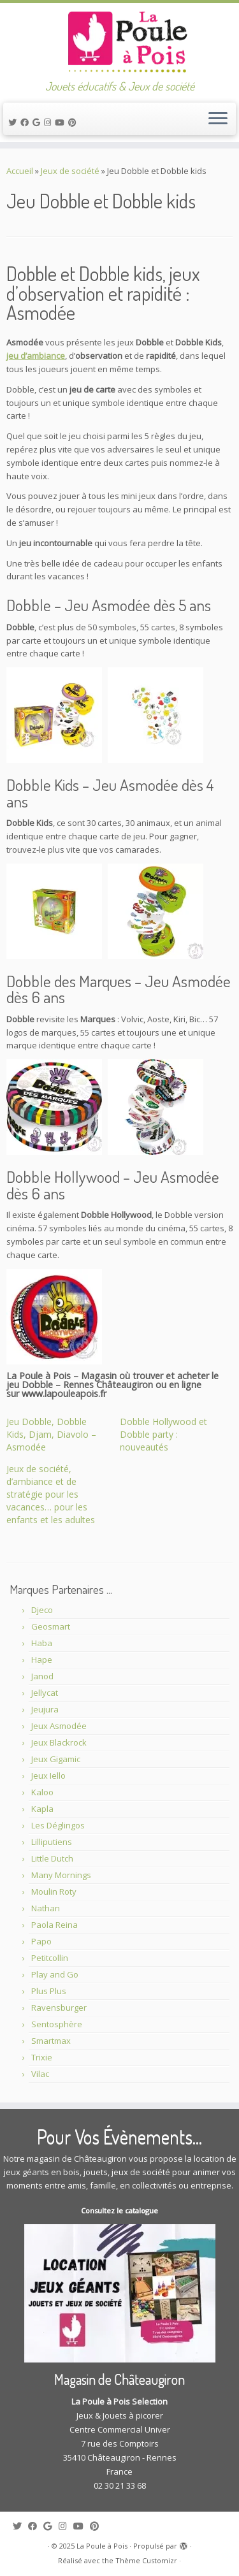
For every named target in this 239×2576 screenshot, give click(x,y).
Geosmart (50, 1626)
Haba (41, 1643)
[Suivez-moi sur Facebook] (26, 122)
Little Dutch (52, 1858)
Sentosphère (56, 2024)
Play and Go (54, 1974)
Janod (42, 1676)
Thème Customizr (146, 2560)
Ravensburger (59, 2007)
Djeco (42, 1610)
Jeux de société (70, 171)
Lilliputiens (51, 1842)
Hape (41, 1659)
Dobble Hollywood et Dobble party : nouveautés (163, 1434)
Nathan (45, 1908)
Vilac (40, 2074)
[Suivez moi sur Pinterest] (74, 122)
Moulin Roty (53, 1891)
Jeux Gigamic (55, 1759)
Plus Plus (48, 1991)
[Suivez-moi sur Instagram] (49, 122)
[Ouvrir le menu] (218, 119)
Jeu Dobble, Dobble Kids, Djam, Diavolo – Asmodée (51, 1434)
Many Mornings (61, 1875)
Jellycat (44, 1692)
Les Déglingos (58, 1825)
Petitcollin (49, 1958)
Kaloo (42, 1792)
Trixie (41, 2057)
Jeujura (45, 1709)
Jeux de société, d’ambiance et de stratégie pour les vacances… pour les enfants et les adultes (50, 1494)
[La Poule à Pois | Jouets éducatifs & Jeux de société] (119, 41)
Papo (41, 1941)
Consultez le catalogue (119, 2210)
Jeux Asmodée (59, 1726)
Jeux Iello (48, 1775)
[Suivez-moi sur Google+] (38, 122)
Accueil (19, 171)
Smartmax (51, 2040)
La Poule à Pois (101, 2546)
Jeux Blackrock (59, 1742)
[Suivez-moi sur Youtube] (61, 122)
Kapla (42, 1808)
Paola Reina (54, 1924)
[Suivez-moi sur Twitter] (14, 122)
